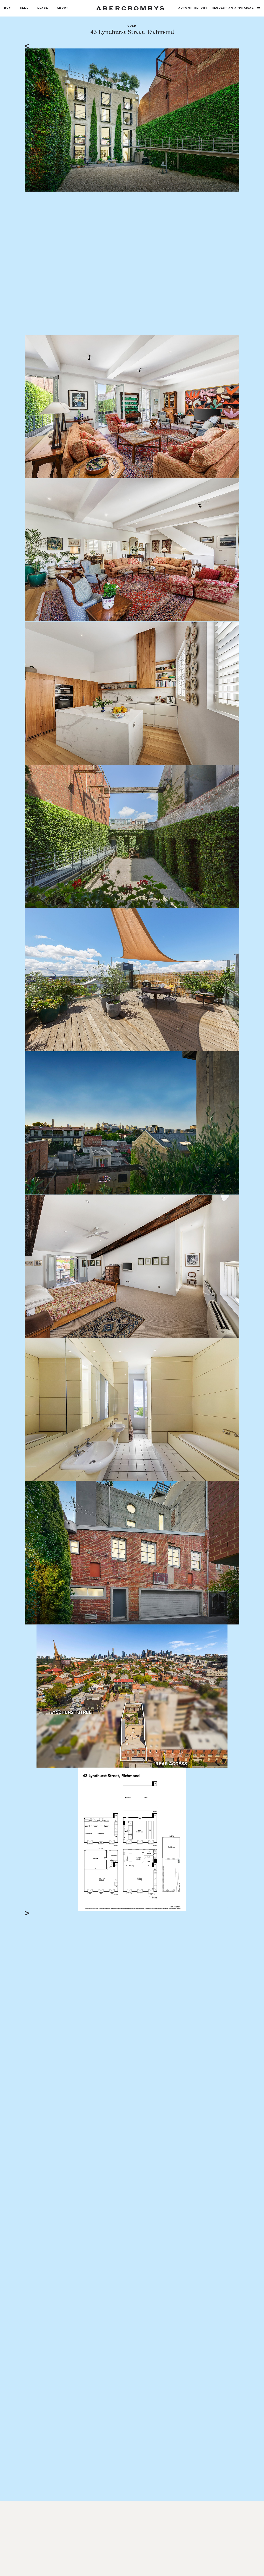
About (62, 8)
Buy (7, 8)
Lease (42, 8)
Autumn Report (193, 8)
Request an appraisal (233, 8)
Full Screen (217, 1908)
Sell (24, 8)
